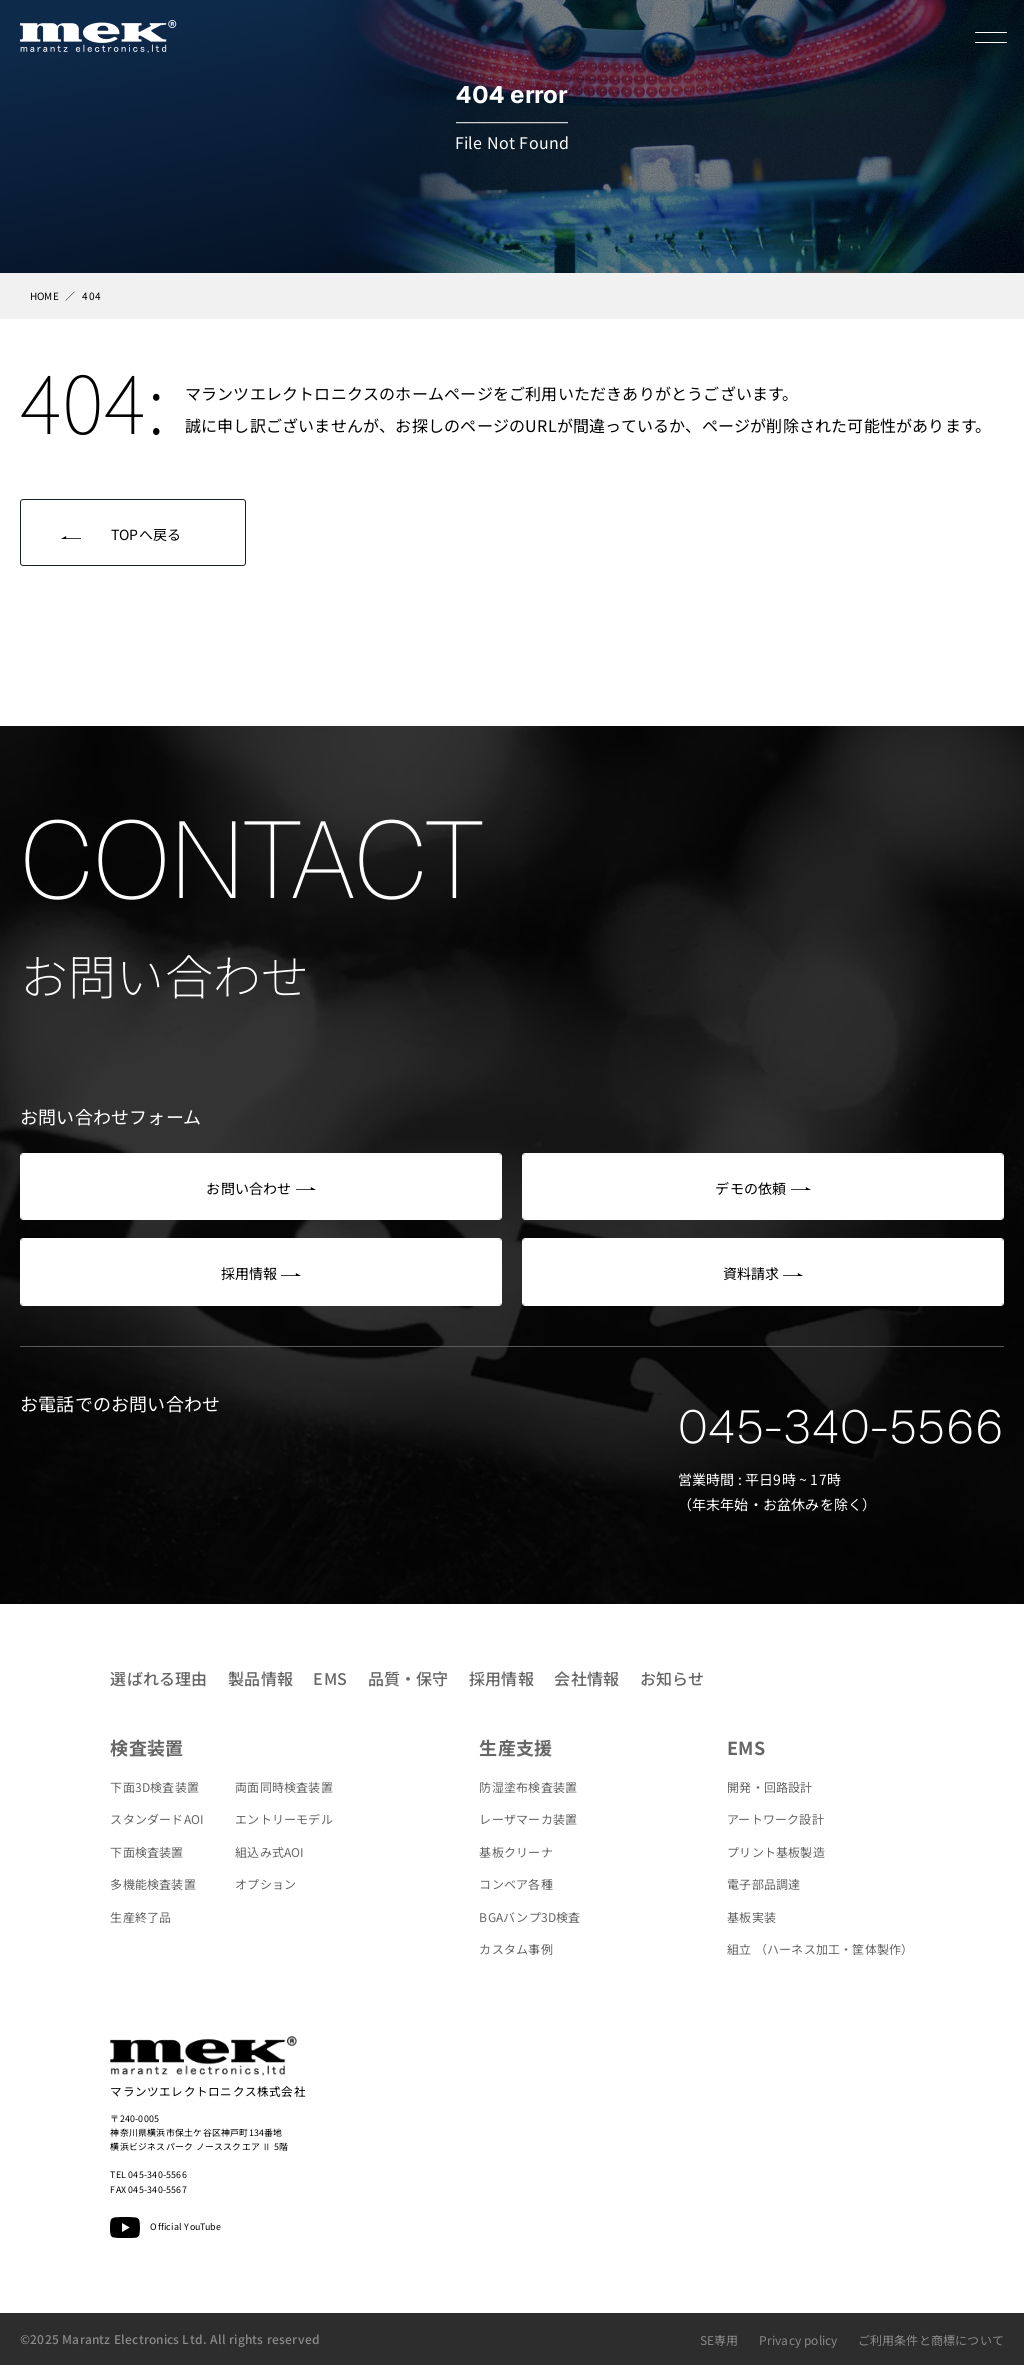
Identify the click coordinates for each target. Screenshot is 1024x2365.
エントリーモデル (284, 1818)
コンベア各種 (515, 1883)
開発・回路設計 (769, 1786)
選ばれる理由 (158, 1678)
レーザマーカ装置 (528, 1818)
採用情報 (501, 1678)
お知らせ (672, 1678)
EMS (330, 1678)
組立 (820, 1948)
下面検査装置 (146, 1851)
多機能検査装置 (152, 1883)
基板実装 (751, 1916)
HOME (44, 295)
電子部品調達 (763, 1883)
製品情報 (260, 1678)
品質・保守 (408, 1678)
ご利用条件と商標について (931, 2339)
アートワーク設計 (775, 1818)
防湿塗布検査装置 (528, 1786)
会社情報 (586, 1678)
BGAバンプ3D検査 (529, 1916)
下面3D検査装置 (154, 1786)
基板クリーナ (515, 1851)
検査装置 (146, 1747)
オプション (265, 1883)
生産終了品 (140, 1916)
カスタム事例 (515, 1948)
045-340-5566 (841, 1427)
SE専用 (719, 2339)
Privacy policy (798, 2339)
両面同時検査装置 (284, 1786)
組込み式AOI (269, 1851)
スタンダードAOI (157, 1818)
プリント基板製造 (776, 1851)
